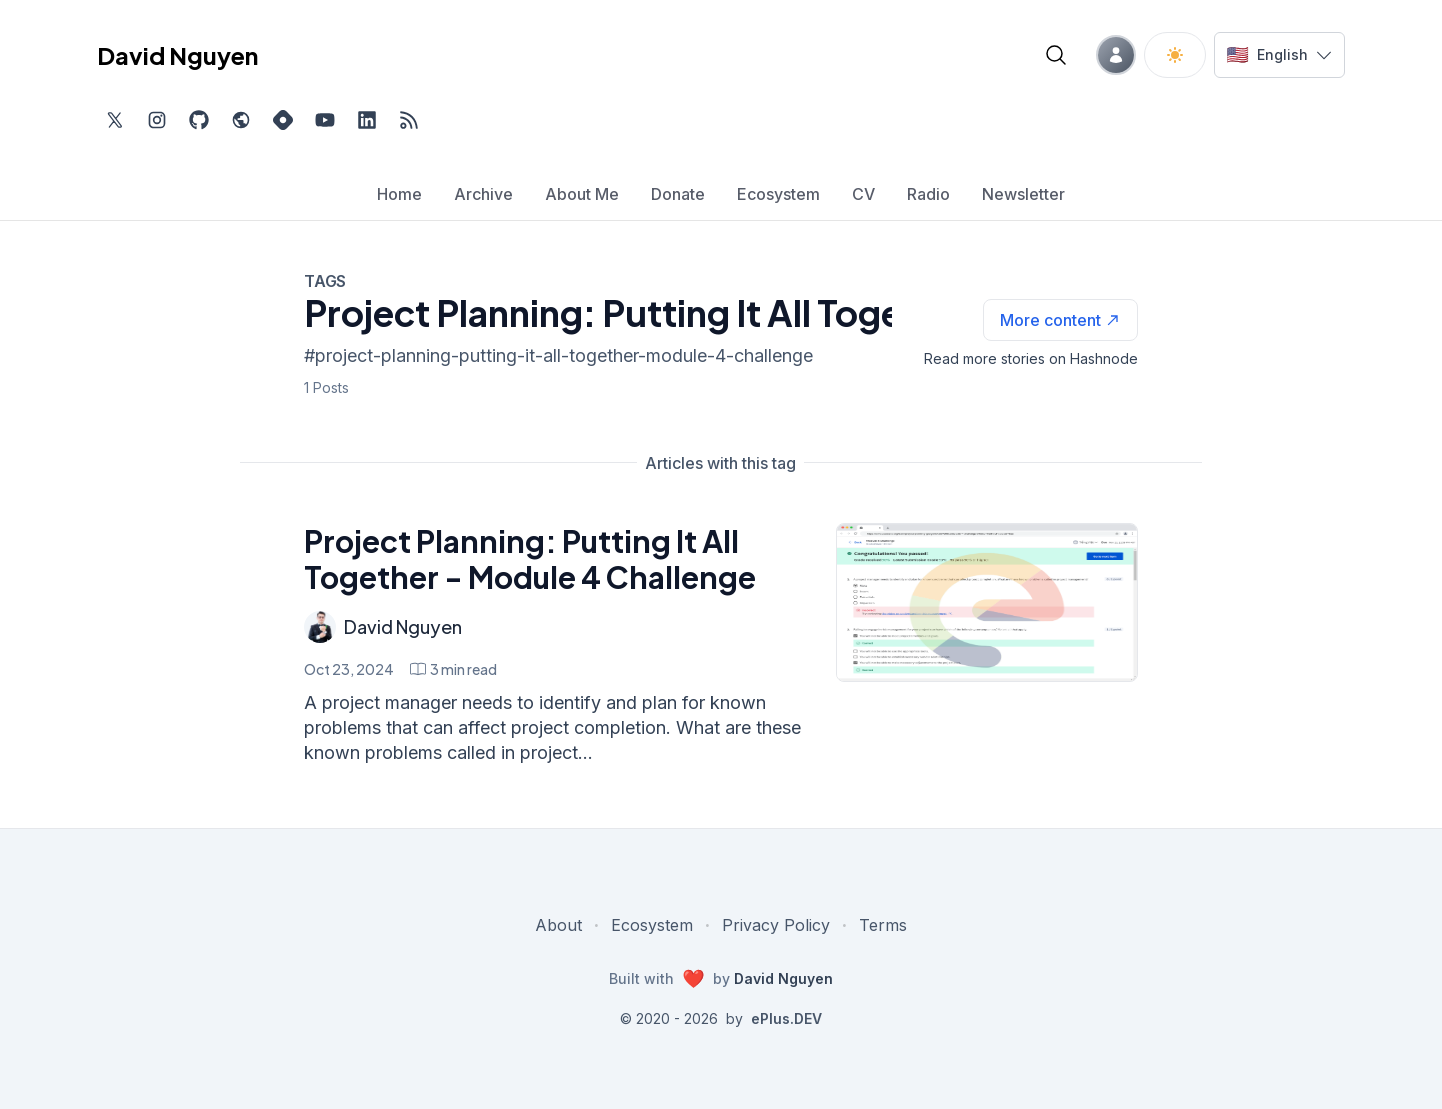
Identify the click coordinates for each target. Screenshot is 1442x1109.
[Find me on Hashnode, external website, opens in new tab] (283, 120)
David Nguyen (403, 626)
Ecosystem (652, 925)
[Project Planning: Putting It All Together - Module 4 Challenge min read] (453, 669)
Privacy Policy (776, 925)
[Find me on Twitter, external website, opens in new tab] (115, 120)
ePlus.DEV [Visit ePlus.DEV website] (786, 1018)
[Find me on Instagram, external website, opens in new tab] (157, 120)
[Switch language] (1279, 55)
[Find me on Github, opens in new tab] (199, 120)
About (558, 925)
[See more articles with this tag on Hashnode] (1060, 320)
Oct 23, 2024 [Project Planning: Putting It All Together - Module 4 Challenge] (349, 669)
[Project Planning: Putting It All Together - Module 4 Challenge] (986, 602)
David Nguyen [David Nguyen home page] (177, 55)
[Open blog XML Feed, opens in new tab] (409, 120)
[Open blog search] (1056, 55)
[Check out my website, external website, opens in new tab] (241, 120)
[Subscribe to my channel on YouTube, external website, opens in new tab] (325, 120)
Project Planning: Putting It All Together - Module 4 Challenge (530, 559)
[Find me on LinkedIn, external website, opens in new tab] (367, 120)
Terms (883, 925)
